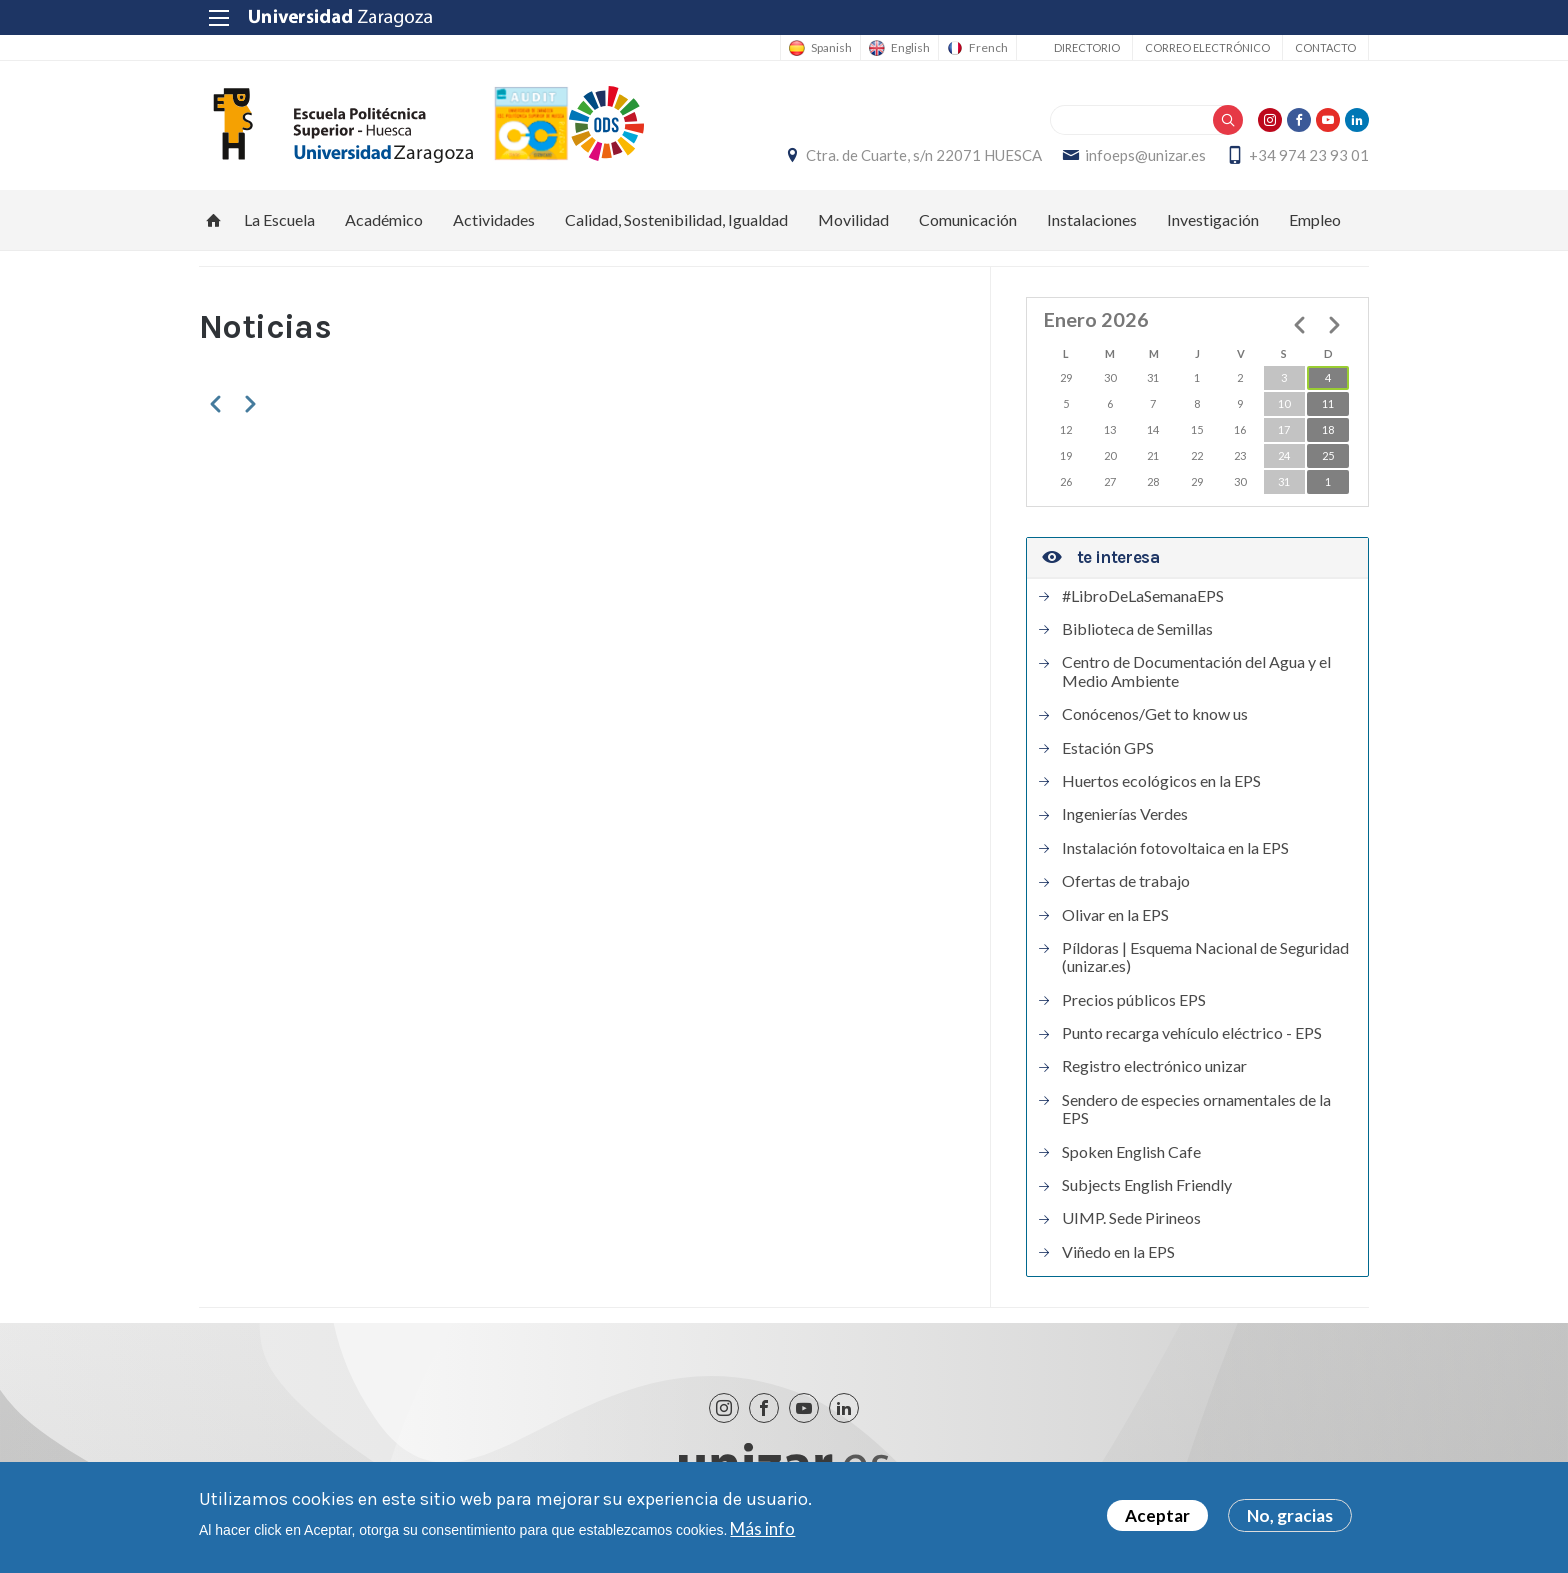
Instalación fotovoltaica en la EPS (1175, 848)
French (988, 48)
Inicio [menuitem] (214, 220)
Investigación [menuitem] (1213, 219)
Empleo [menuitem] (1315, 219)
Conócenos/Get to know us (1155, 714)
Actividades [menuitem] (494, 219)
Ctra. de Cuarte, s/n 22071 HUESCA (924, 155)
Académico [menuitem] (384, 219)
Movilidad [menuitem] (853, 219)
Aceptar (1157, 1515)
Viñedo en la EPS (1118, 1252)
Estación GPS (1108, 748)
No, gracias (1290, 1515)
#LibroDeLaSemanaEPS (1143, 596)
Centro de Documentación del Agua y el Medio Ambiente (1196, 671)
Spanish (831, 48)
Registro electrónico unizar (1154, 1066)
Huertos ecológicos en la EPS (1161, 781)
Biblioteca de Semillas (1137, 629)
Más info (762, 1528)
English (910, 48)
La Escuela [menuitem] (279, 219)
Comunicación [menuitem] (968, 219)
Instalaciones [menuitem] (1092, 219)
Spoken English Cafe (1131, 1152)
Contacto (1325, 47)
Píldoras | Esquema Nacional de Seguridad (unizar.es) (1205, 957)
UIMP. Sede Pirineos (1131, 1218)
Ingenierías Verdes (1125, 814)
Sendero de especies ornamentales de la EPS (1196, 1109)
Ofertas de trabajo (1126, 881)
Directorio (1087, 47)
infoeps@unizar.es (1145, 155)
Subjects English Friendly (1147, 1185)
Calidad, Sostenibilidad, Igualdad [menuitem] (676, 219)
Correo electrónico (1207, 47)
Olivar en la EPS (1115, 915)
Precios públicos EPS (1134, 1000)
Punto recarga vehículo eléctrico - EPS (1192, 1033)
